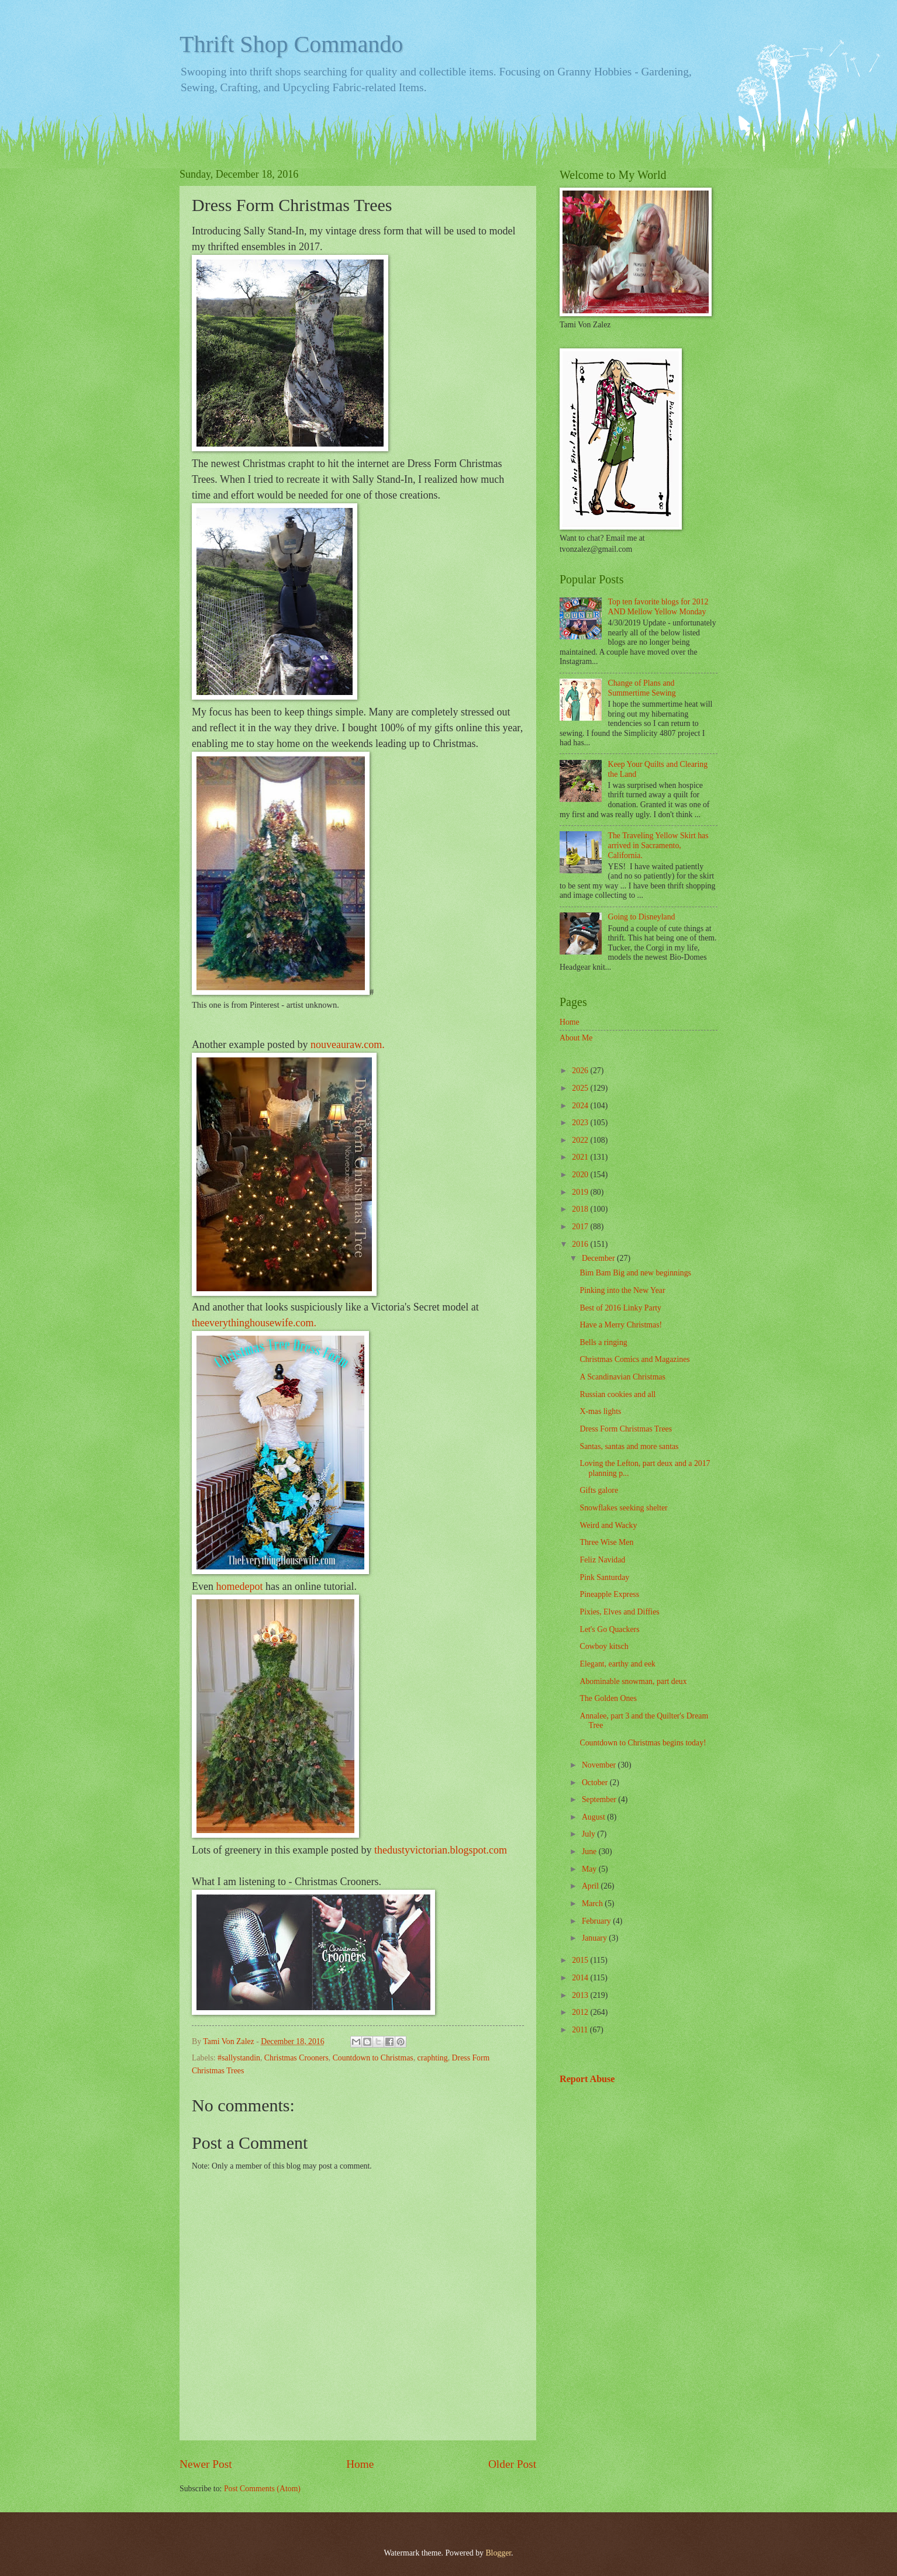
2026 (581, 1070)
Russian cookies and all (617, 1394)
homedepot (239, 1586)
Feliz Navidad (602, 1559)
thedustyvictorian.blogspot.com (440, 1850)
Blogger (498, 2553)
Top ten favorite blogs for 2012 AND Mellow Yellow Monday (658, 606)
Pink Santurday (604, 1577)
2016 (581, 1244)
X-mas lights (600, 1411)
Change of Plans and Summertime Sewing (642, 688)
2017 (581, 1226)
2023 (581, 1122)
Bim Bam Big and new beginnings (635, 1272)
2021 (581, 1157)
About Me (576, 1037)
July (589, 1834)
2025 (581, 1088)
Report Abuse (587, 2079)
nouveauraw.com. (347, 1044)
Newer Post (206, 2464)
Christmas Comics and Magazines (634, 1359)
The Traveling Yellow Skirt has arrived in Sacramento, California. (658, 845)
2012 (581, 2012)
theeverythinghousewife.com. (254, 1323)
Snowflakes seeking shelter (623, 1507)
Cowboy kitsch (603, 1646)
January (595, 1938)
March (593, 1903)
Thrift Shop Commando (291, 44)
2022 (581, 1140)
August (594, 1817)
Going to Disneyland (641, 916)
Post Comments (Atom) (262, 2488)
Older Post (512, 2464)
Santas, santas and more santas (628, 1446)
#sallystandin (239, 2057)
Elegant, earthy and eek (617, 1663)
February (597, 1921)
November (600, 1765)
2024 (581, 1105)
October (596, 1782)
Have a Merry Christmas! (620, 1324)
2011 (581, 2029)
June (590, 1851)
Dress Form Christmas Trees (625, 1428)
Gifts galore (598, 1490)
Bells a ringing (603, 1342)
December (599, 1258)
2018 (581, 1209)
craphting (433, 2057)
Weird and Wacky (608, 1525)
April (591, 1886)
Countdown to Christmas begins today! (642, 1742)
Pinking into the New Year (622, 1290)
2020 (581, 1174)
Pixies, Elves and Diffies (619, 1611)
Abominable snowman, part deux (632, 1681)
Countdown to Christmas (373, 2057)
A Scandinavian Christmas (622, 1376)
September (600, 1799)
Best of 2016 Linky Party (620, 1307)
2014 (581, 1977)
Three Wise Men (606, 1542)
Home (360, 2464)
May (590, 1869)
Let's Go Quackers (609, 1629)
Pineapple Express (609, 1594)
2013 (581, 1995)
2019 (581, 1192)
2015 (581, 1960)
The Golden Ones (607, 1698)
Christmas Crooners (296, 2057)
